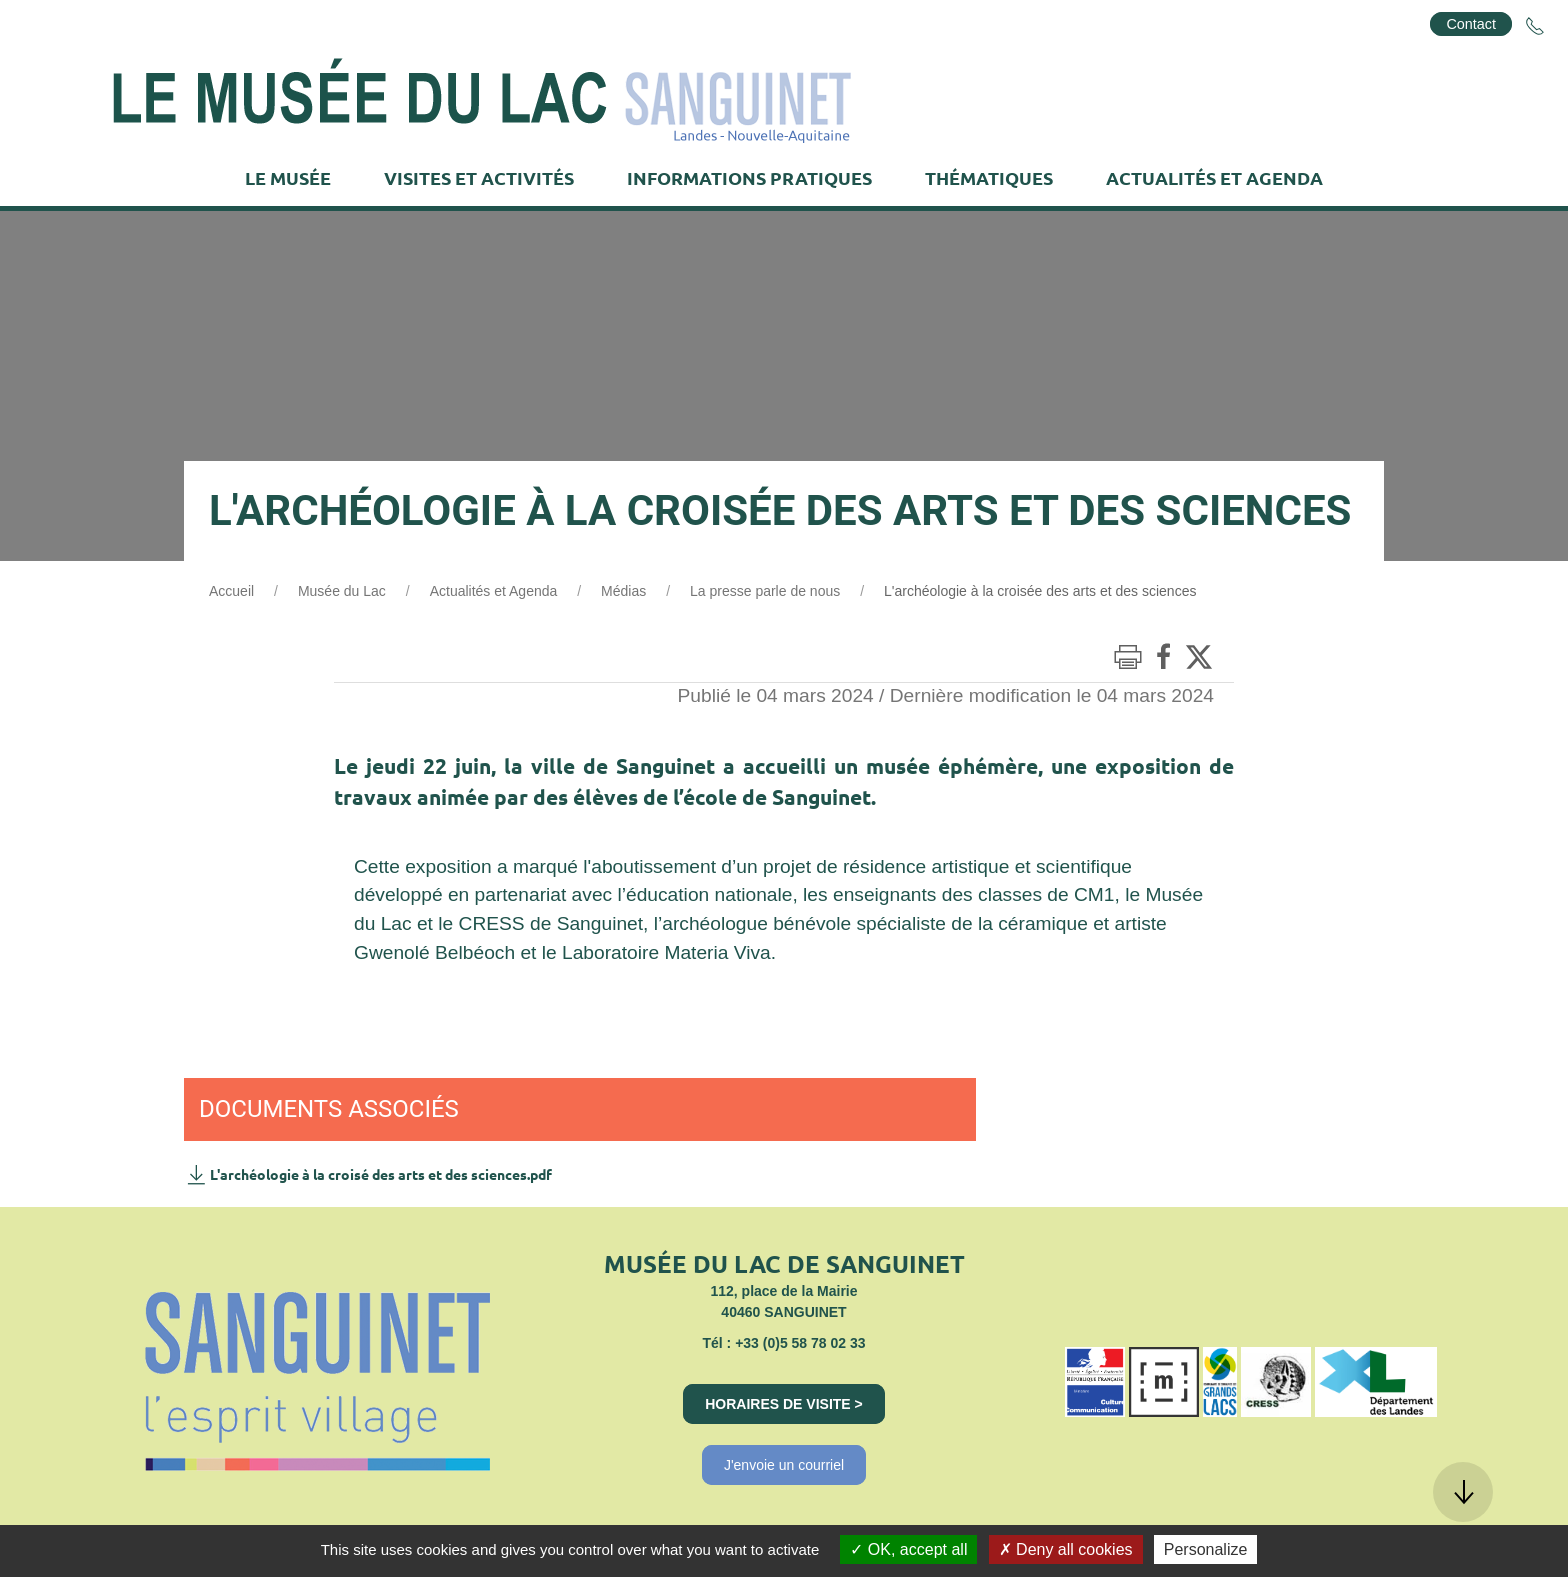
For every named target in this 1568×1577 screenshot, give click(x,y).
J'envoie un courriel (784, 1465)
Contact (1471, 24)
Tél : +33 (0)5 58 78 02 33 (783, 1343)
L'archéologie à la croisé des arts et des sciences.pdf (368, 1174)
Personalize (1206, 1549)
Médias (623, 591)
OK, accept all (908, 1549)
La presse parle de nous (765, 591)
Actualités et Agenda (494, 591)
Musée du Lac (342, 591)
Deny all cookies (1066, 1549)
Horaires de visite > (784, 1404)
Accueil (231, 591)
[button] (1463, 1492)
